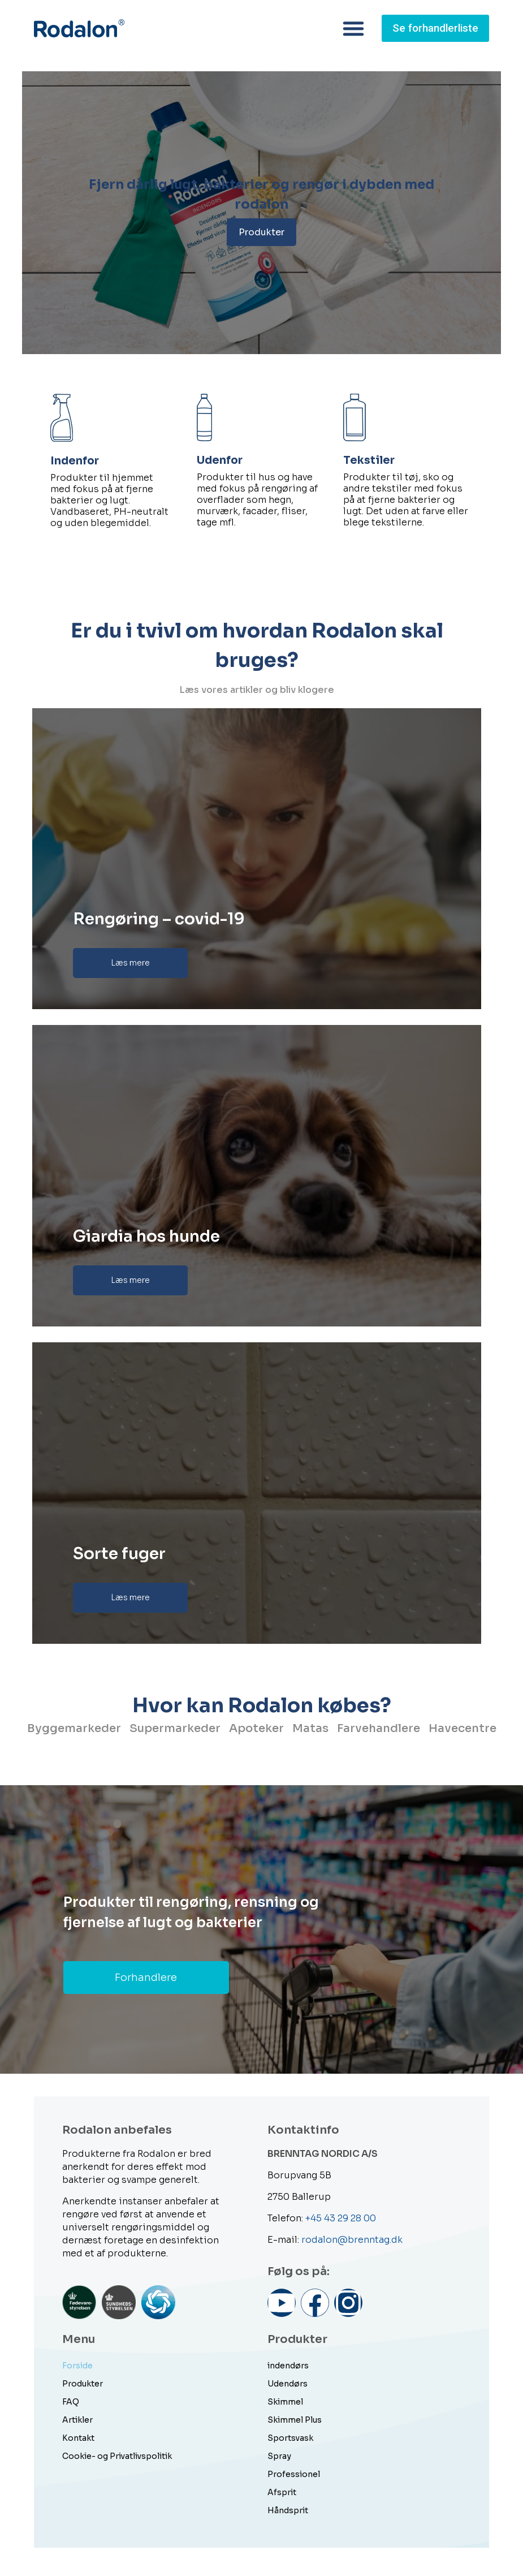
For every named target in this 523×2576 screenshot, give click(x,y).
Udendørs (287, 2384)
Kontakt (78, 2438)
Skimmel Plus (294, 2420)
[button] (347, 28)
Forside (77, 2365)
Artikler (77, 2420)
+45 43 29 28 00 (340, 2218)
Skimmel (285, 2402)
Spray (279, 2456)
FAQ (70, 2402)
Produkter (261, 232)
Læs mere (130, 963)
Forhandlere (146, 1977)
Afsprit (281, 2492)
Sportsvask (290, 2438)
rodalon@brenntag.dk (352, 2240)
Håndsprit (287, 2510)
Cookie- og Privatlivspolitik (117, 2456)
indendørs (288, 2365)
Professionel (293, 2474)
